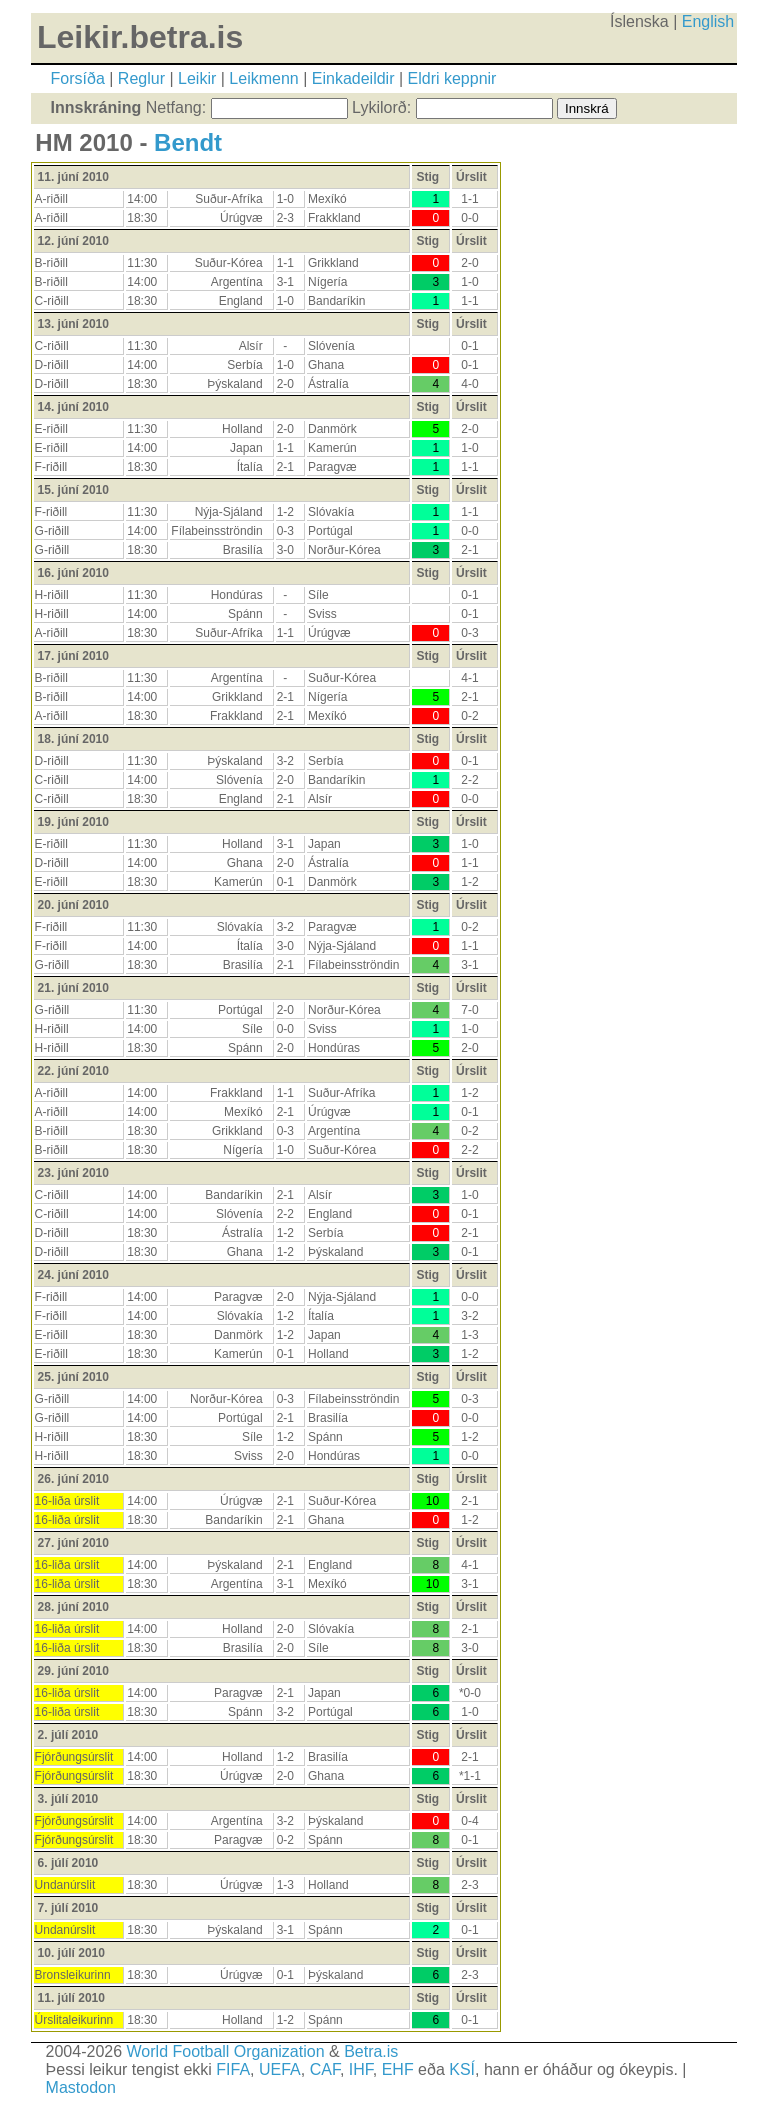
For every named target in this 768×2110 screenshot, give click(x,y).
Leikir (197, 78)
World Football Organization (226, 2051)
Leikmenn (263, 78)
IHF (361, 2069)
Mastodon (81, 2087)
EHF (398, 2069)
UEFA (280, 2069)
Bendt (188, 142)
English (708, 21)
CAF (325, 2069)
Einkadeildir (353, 78)
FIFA (233, 2069)
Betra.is (371, 2051)
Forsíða (78, 78)
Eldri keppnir (452, 78)
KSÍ (462, 2069)
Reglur (141, 78)
